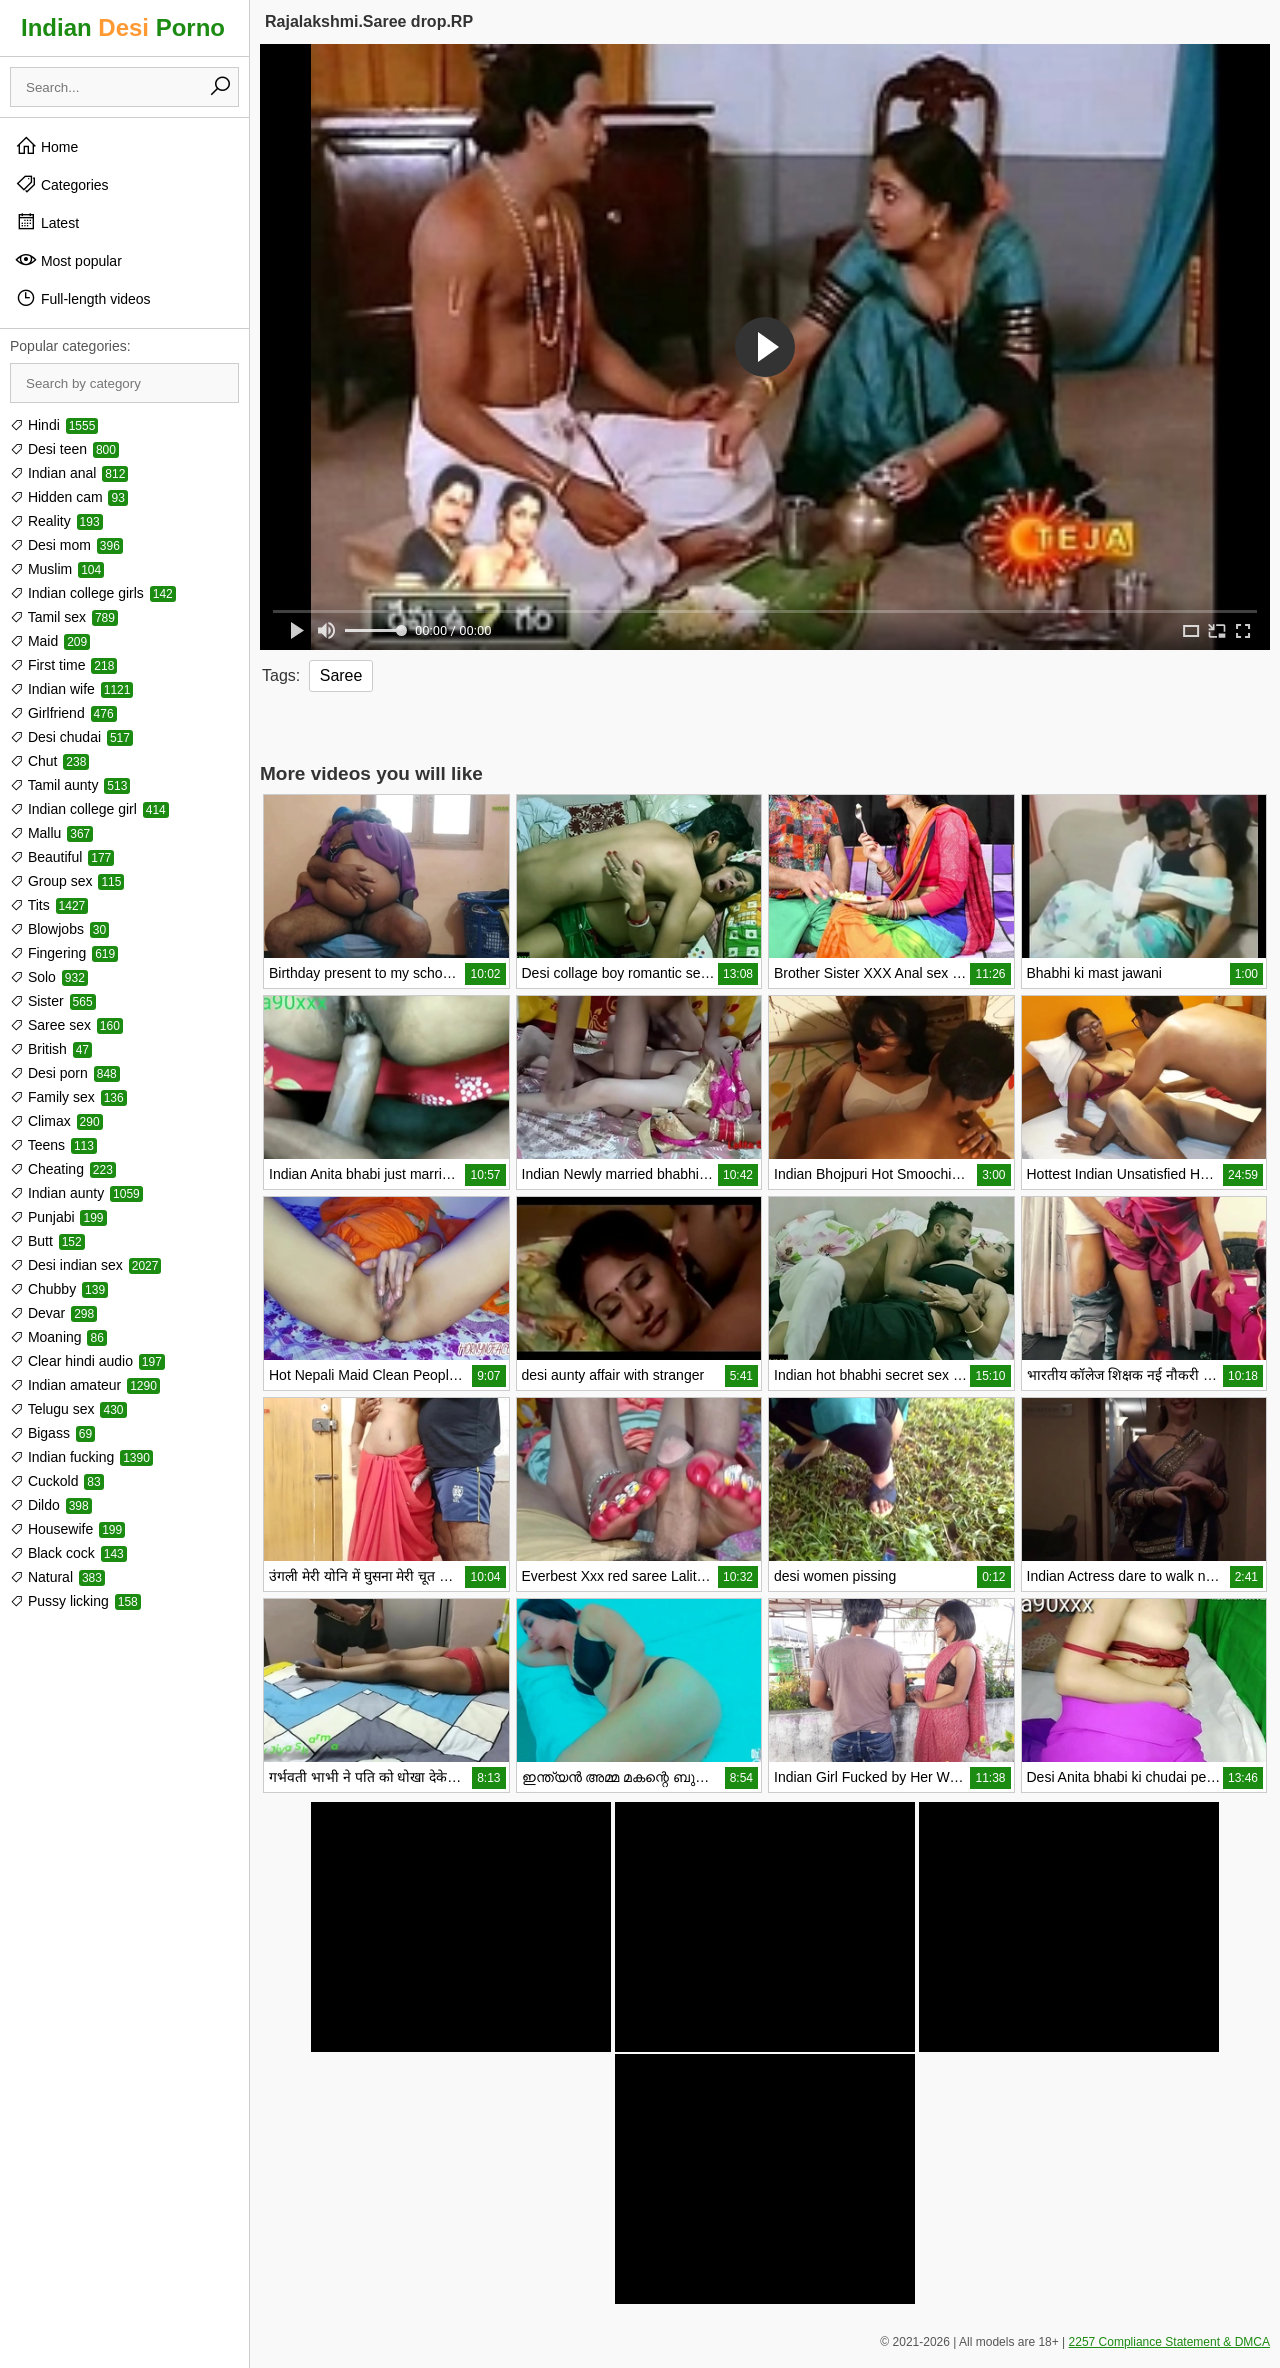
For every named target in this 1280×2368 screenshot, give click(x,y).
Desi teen (64, 449)
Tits (49, 905)
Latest (47, 222)
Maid (50, 641)
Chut (49, 761)
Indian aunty (76, 1193)
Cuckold (57, 1481)
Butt (47, 1241)
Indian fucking (81, 1457)
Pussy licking (75, 1601)
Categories (62, 184)
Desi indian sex (85, 1265)
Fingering (64, 953)
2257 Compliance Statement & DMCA (1169, 2342)
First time (63, 665)
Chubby (59, 1289)
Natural (57, 1577)
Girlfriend (63, 713)
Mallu (51, 833)
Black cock (68, 1553)
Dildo (51, 1505)
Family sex (68, 1097)
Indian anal (69, 473)
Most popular (68, 260)
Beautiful (62, 857)
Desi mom (66, 545)
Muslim (57, 569)
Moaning (58, 1337)
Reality (56, 521)
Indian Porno (123, 27)
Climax (56, 1121)
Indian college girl (89, 809)
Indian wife (71, 689)
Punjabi (58, 1217)
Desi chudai (71, 737)
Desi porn (65, 1073)
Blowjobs (59, 929)
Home (46, 146)
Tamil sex (64, 617)
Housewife (67, 1529)
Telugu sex (68, 1409)
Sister (53, 1001)
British (51, 1049)
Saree (341, 675)
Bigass (52, 1433)
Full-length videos (83, 298)
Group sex (67, 881)
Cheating (63, 1169)
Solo (49, 977)
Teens (53, 1145)
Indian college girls (93, 593)
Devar (53, 1313)
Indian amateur (85, 1385)
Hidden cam (69, 497)
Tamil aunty (70, 785)
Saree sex (66, 1025)
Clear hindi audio (87, 1361)
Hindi (54, 425)
